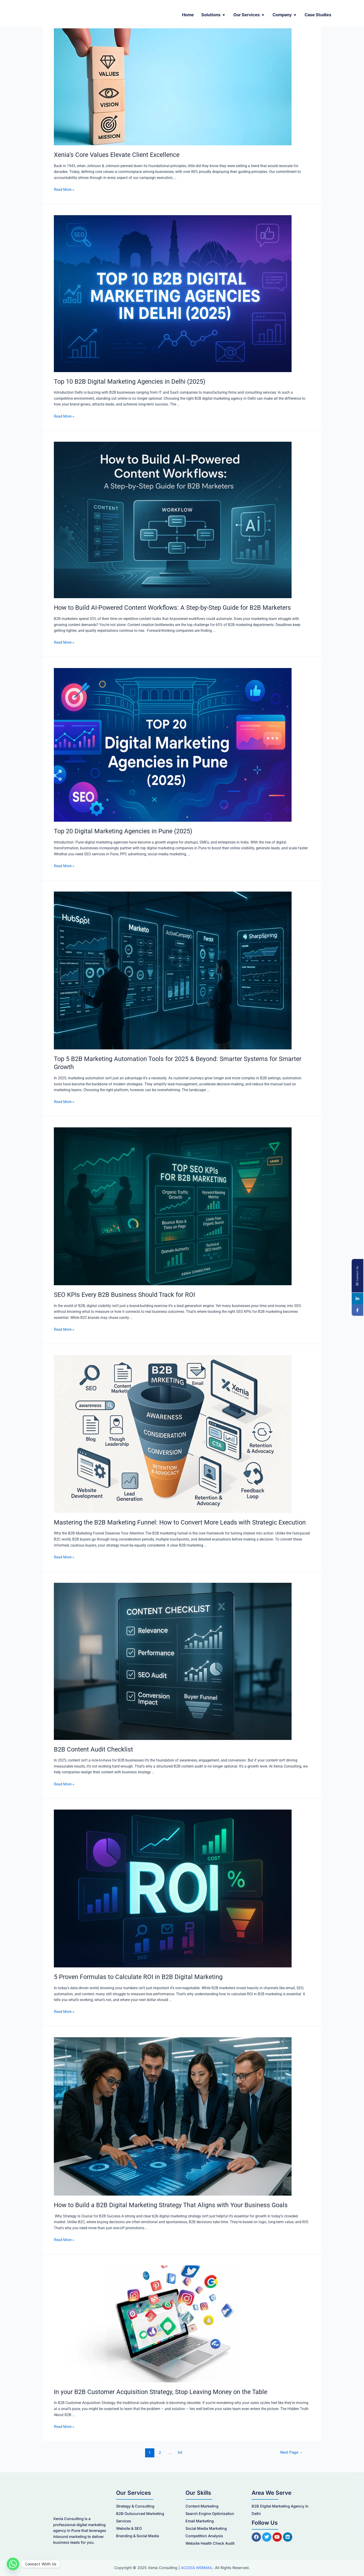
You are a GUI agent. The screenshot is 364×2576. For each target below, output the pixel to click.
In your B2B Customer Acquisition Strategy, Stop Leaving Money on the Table (156, 2386)
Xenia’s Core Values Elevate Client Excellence (114, 154)
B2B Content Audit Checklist (91, 1745)
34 (180, 2447)
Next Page (291, 2447)
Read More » (64, 189)
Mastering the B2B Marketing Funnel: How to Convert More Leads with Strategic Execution (174, 1518)
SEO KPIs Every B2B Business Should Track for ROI (121, 1291)
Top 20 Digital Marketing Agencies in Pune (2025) (121, 829)
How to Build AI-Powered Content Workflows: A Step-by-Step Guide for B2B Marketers (169, 606)
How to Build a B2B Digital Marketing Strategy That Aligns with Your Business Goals (164, 2200)
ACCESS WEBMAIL (196, 2562)
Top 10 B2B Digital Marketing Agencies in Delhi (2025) (126, 380)
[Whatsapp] (13, 2564)
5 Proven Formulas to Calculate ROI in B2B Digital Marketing (134, 1972)
